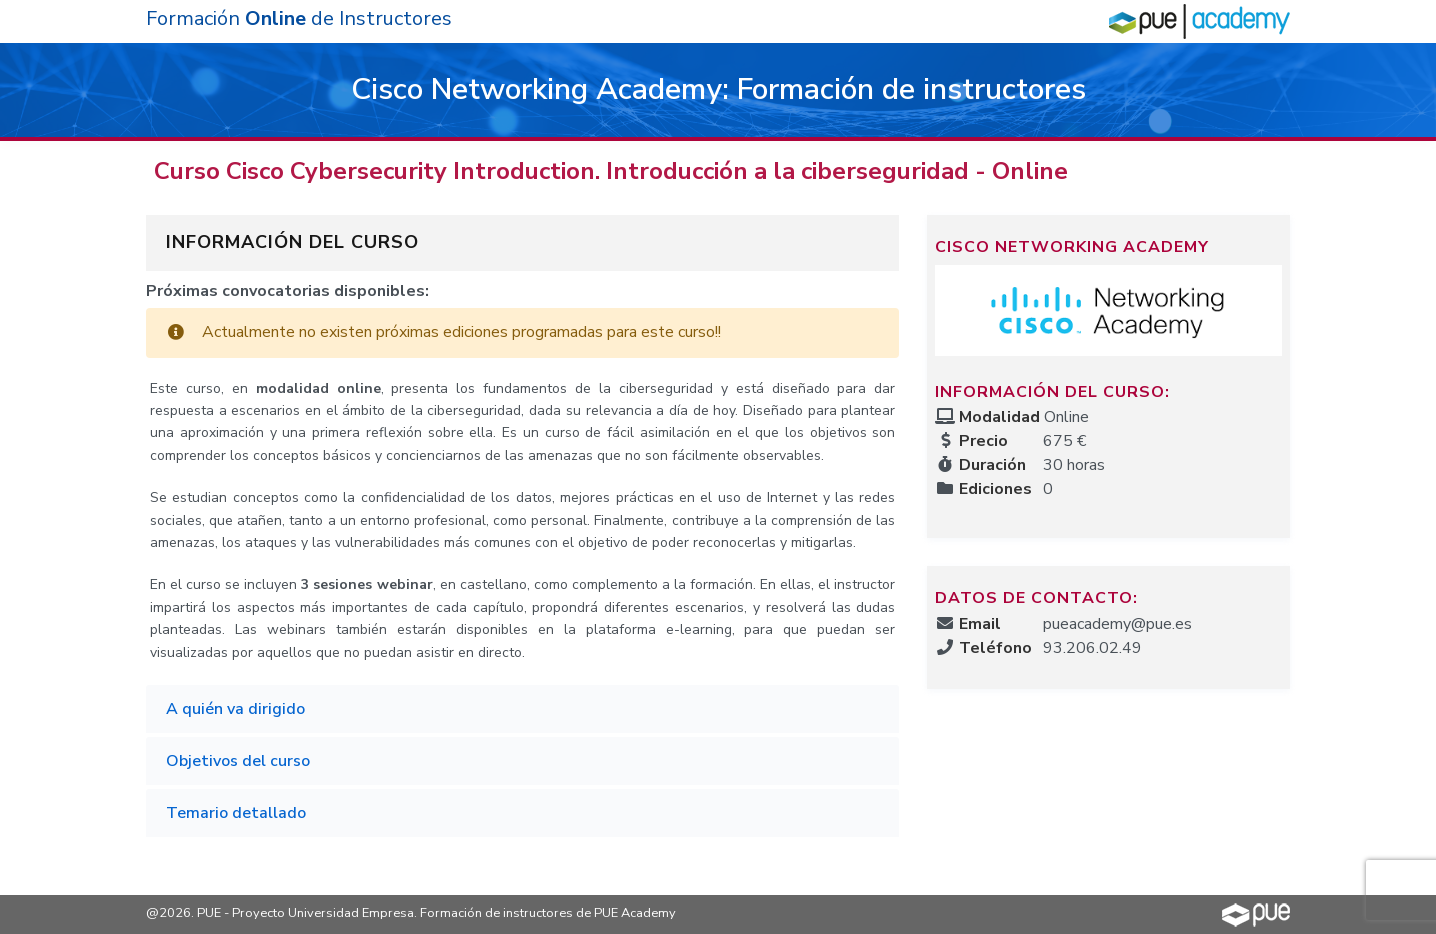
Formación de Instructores (299, 18)
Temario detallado (236, 813)
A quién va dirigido (235, 709)
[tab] (522, 709)
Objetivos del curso (238, 761)
